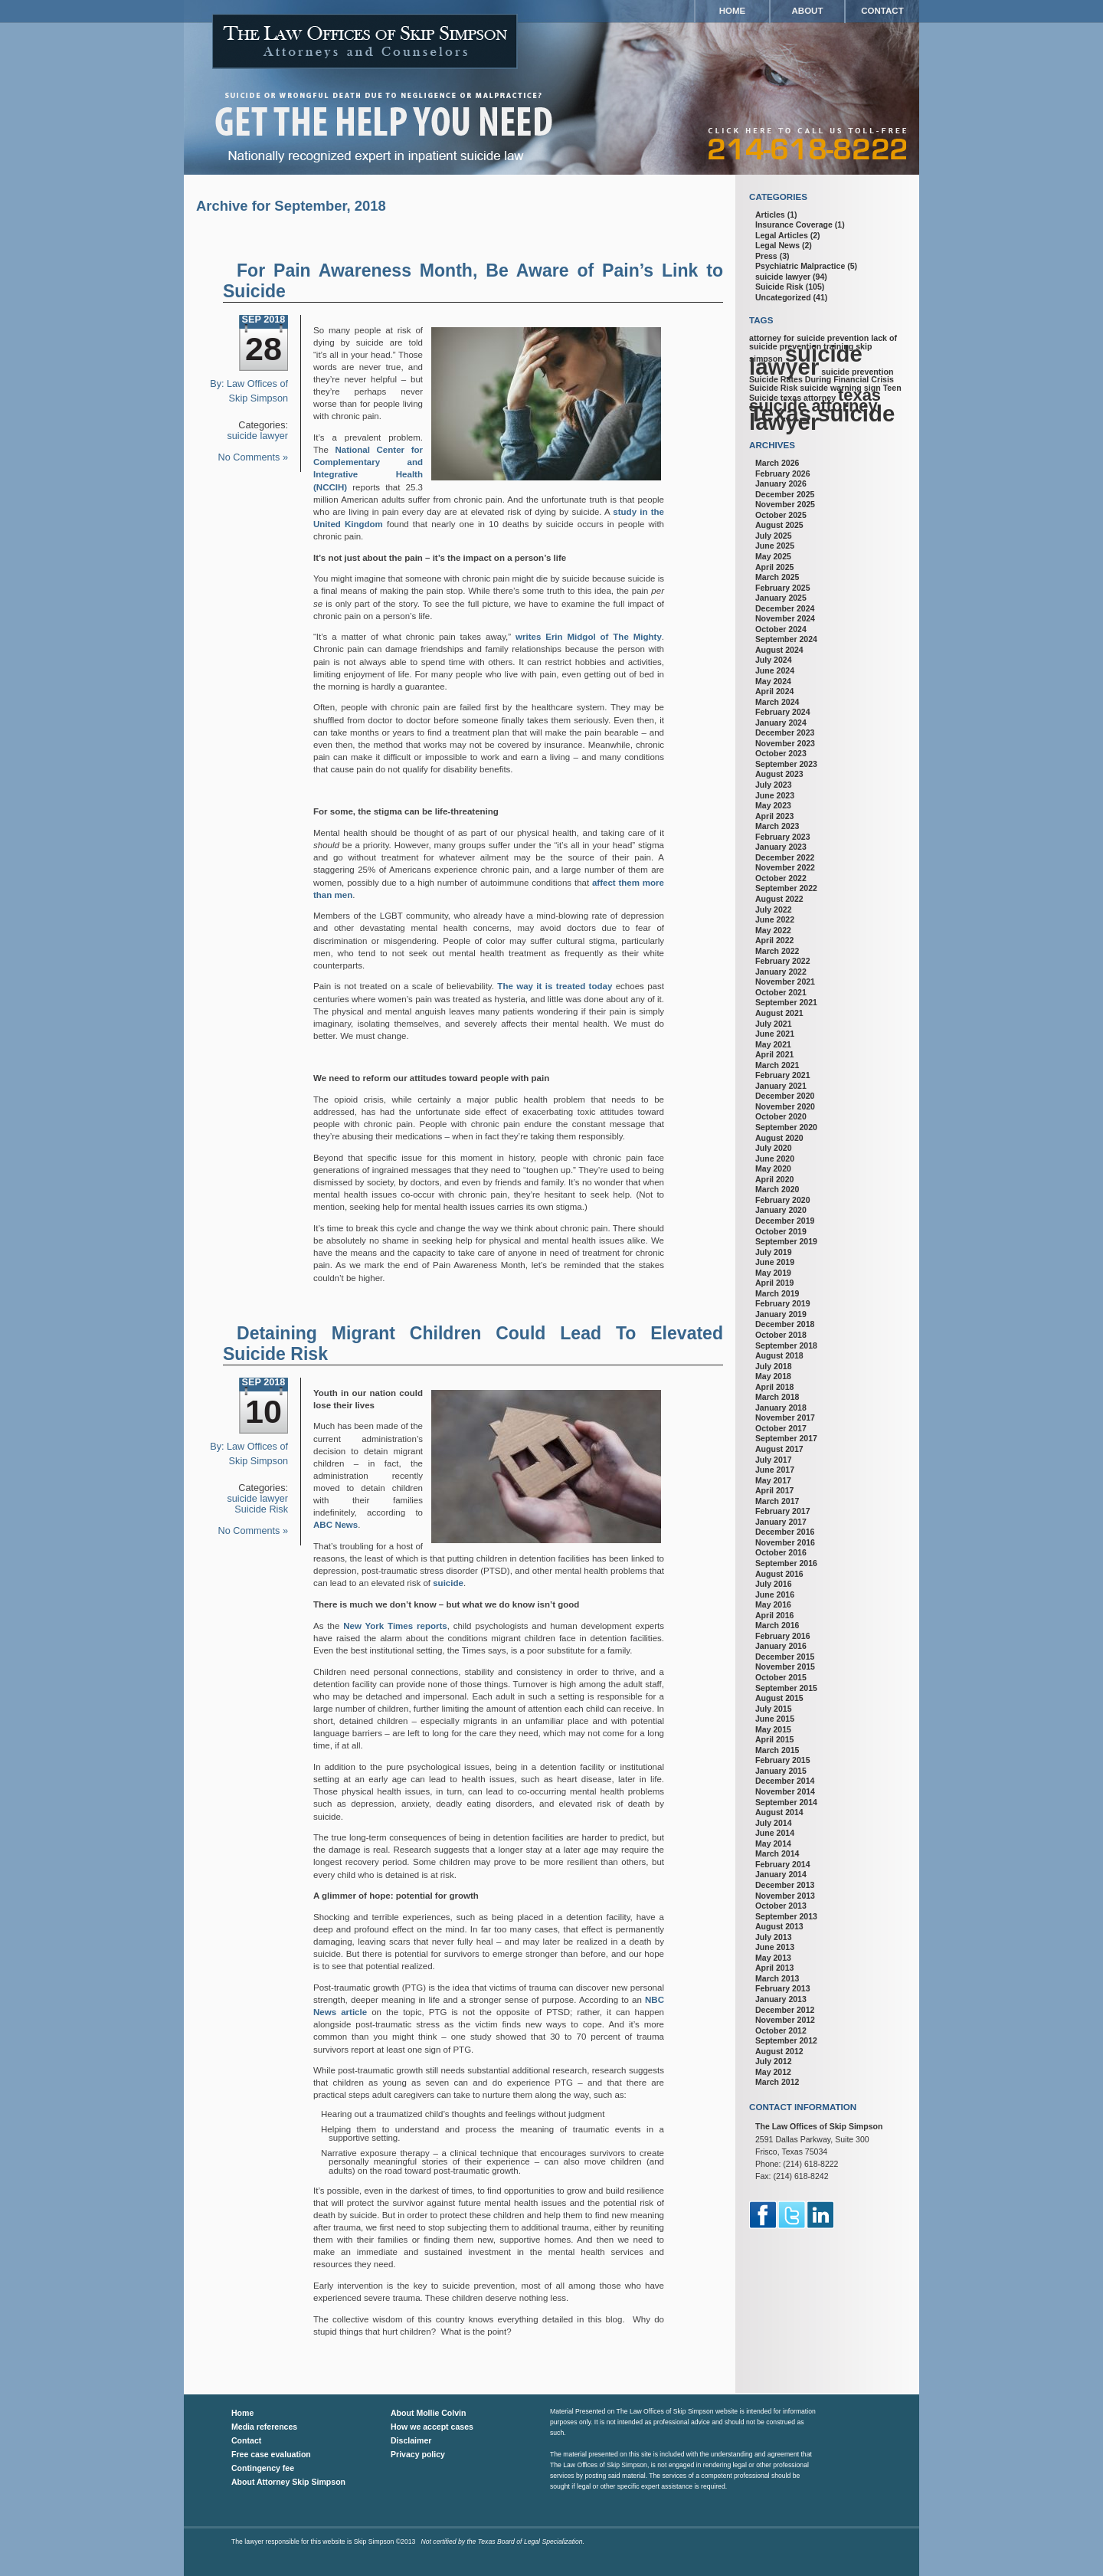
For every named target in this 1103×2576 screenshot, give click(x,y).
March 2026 (777, 462)
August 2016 (779, 1573)
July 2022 (773, 909)
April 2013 (774, 1967)
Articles (770, 214)
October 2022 (781, 878)
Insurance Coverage (794, 224)
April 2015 (774, 1739)
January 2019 (781, 1314)
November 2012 (785, 2019)
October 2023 (781, 753)
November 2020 (785, 1106)
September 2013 (786, 1916)
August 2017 (779, 1449)
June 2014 (774, 1832)
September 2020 (786, 1127)
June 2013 (774, 1947)
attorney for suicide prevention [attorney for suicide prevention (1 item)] (809, 337)
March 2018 (777, 1396)
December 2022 (784, 857)
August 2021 (779, 1013)
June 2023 (774, 795)
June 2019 (774, 1262)
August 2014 (779, 1812)
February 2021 (782, 1075)
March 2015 (777, 1750)
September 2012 (786, 2040)
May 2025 (773, 556)
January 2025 (781, 597)
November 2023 (785, 743)
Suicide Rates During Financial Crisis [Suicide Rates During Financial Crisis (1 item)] (821, 379)
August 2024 (779, 649)
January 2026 (781, 483)
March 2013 (777, 1978)
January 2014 (781, 1874)
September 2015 (786, 1688)
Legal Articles (781, 235)
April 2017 (774, 1490)
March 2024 (777, 701)
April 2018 (774, 1386)
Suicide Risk (261, 1509)
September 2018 (786, 1345)
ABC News (335, 1524)
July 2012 (773, 2061)
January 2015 (781, 1770)
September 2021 (786, 1002)
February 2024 (782, 711)
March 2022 (777, 950)
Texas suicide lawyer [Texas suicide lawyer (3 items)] (822, 417)
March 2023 (777, 826)
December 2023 (784, 732)
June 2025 (774, 545)
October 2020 (781, 1116)
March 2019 (777, 1293)
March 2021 (777, 1065)
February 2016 (782, 1635)
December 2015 (784, 1656)
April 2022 (774, 940)
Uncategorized (783, 297)
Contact (882, 10)
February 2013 (782, 1988)
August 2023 (779, 773)
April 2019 (774, 1282)
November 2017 (785, 1417)
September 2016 (786, 1563)
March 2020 (777, 1189)
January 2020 (781, 1209)
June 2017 (774, 1469)
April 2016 (774, 1615)
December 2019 (784, 1220)
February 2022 (782, 960)
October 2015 (781, 1677)
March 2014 (777, 1853)
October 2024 (781, 629)
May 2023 (773, 805)
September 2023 (786, 764)
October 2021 (781, 992)
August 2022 (779, 898)
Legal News (777, 245)
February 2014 (782, 1864)
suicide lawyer (258, 436)
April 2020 (774, 1179)
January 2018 (781, 1407)
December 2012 (784, 2009)
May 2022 (773, 930)
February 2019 (782, 1303)
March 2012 (777, 2081)
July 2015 (773, 1708)
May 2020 (773, 1168)
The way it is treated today (554, 986)
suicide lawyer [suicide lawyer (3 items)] (805, 360)
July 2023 (773, 784)
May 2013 (773, 1957)
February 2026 (782, 473)
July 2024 (773, 659)
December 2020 (784, 1095)
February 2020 (782, 1199)
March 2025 (777, 577)
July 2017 (773, 1459)
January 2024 (781, 722)
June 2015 (774, 1718)
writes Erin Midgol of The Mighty (588, 636)
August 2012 (779, 2051)
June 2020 (774, 1158)
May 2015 (773, 1729)
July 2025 (773, 535)
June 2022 (774, 919)
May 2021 (773, 1044)
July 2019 (773, 1252)
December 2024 (784, 608)
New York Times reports (395, 1625)
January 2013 (781, 1999)
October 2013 (781, 1905)
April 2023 (774, 816)
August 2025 (779, 524)
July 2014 (773, 1822)
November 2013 (785, 1895)
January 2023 (781, 846)
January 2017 (781, 1521)
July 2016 (773, 1583)
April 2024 (774, 691)
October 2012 (781, 2030)
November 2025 (785, 504)
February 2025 (782, 587)
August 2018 (779, 1355)
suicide (448, 1583)
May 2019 (773, 1272)
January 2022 (781, 971)
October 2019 (781, 1231)
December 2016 (784, 1531)
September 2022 (786, 888)
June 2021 (774, 1033)
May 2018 (773, 1376)
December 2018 (784, 1324)
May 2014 (773, 1843)
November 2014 (785, 1791)
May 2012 (773, 2071)
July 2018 (773, 1366)
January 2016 (781, 1645)
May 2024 (773, 681)
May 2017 (773, 1480)
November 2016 (785, 1542)
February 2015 (782, 1760)
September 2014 (786, 1802)
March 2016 (777, 1625)
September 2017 (786, 1438)
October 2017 (781, 1428)
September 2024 (786, 639)
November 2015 (785, 1666)
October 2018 (781, 1334)
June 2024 (774, 670)
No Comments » (253, 457)
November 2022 (785, 867)
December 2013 (784, 1884)
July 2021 (773, 1023)
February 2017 (782, 1511)
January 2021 (781, 1085)
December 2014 (784, 1780)
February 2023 (782, 836)
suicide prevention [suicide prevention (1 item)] (857, 371)
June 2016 (774, 1594)
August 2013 (779, 1926)
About (807, 10)
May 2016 (773, 1604)
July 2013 (773, 1937)
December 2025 (784, 494)
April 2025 (774, 567)
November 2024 (785, 618)
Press (766, 256)
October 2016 (781, 1552)
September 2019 (786, 1241)
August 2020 (779, 1137)
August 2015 (779, 1698)
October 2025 (781, 514)
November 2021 (785, 981)
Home (732, 10)
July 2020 (773, 1147)
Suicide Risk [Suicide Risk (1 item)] (773, 387)
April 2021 (774, 1054)
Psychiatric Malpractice (800, 265)
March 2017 (777, 1501)
